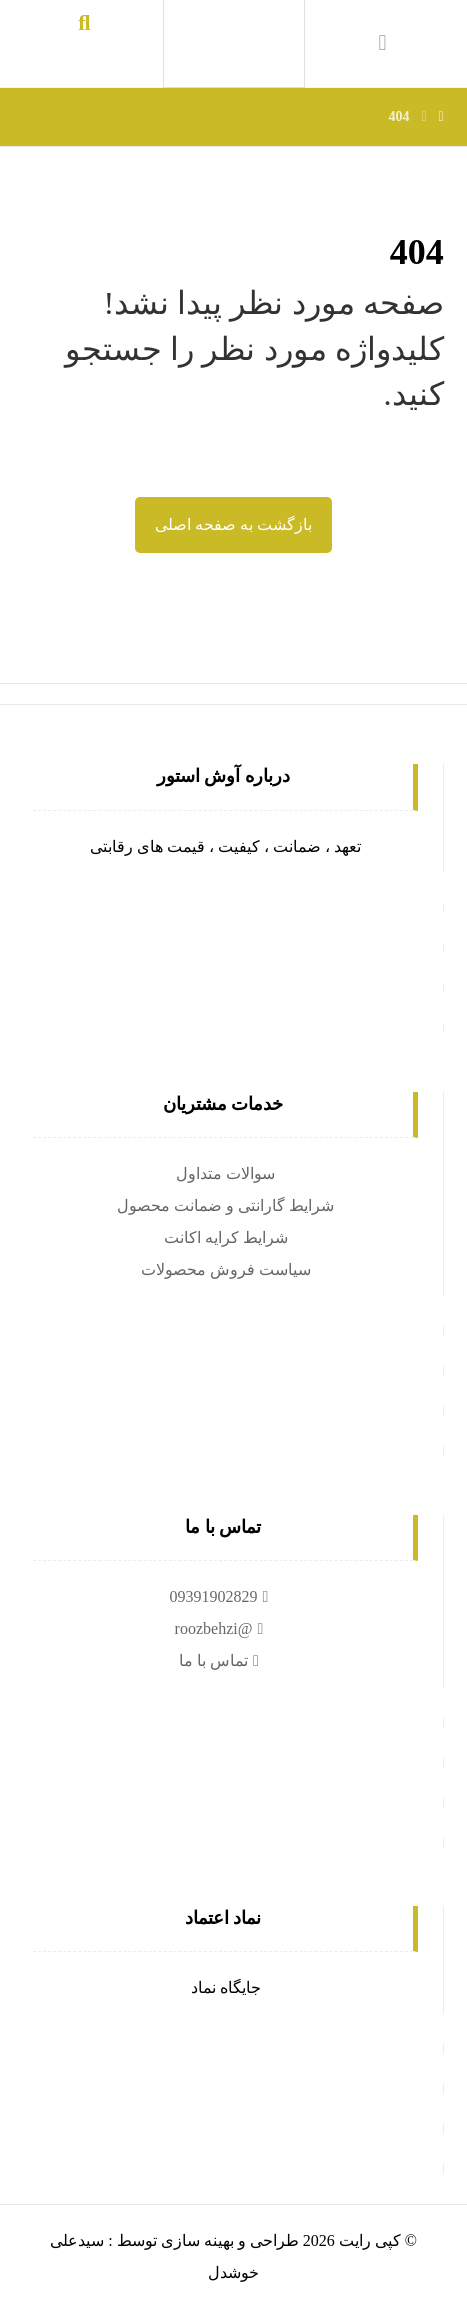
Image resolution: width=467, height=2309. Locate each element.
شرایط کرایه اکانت (226, 1237)
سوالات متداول (225, 1173)
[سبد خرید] (383, 41)
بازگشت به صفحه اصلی (233, 524)
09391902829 (222, 1596)
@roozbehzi (222, 1628)
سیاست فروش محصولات (226, 1269)
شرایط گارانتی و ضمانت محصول (225, 1205)
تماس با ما (221, 1660)
